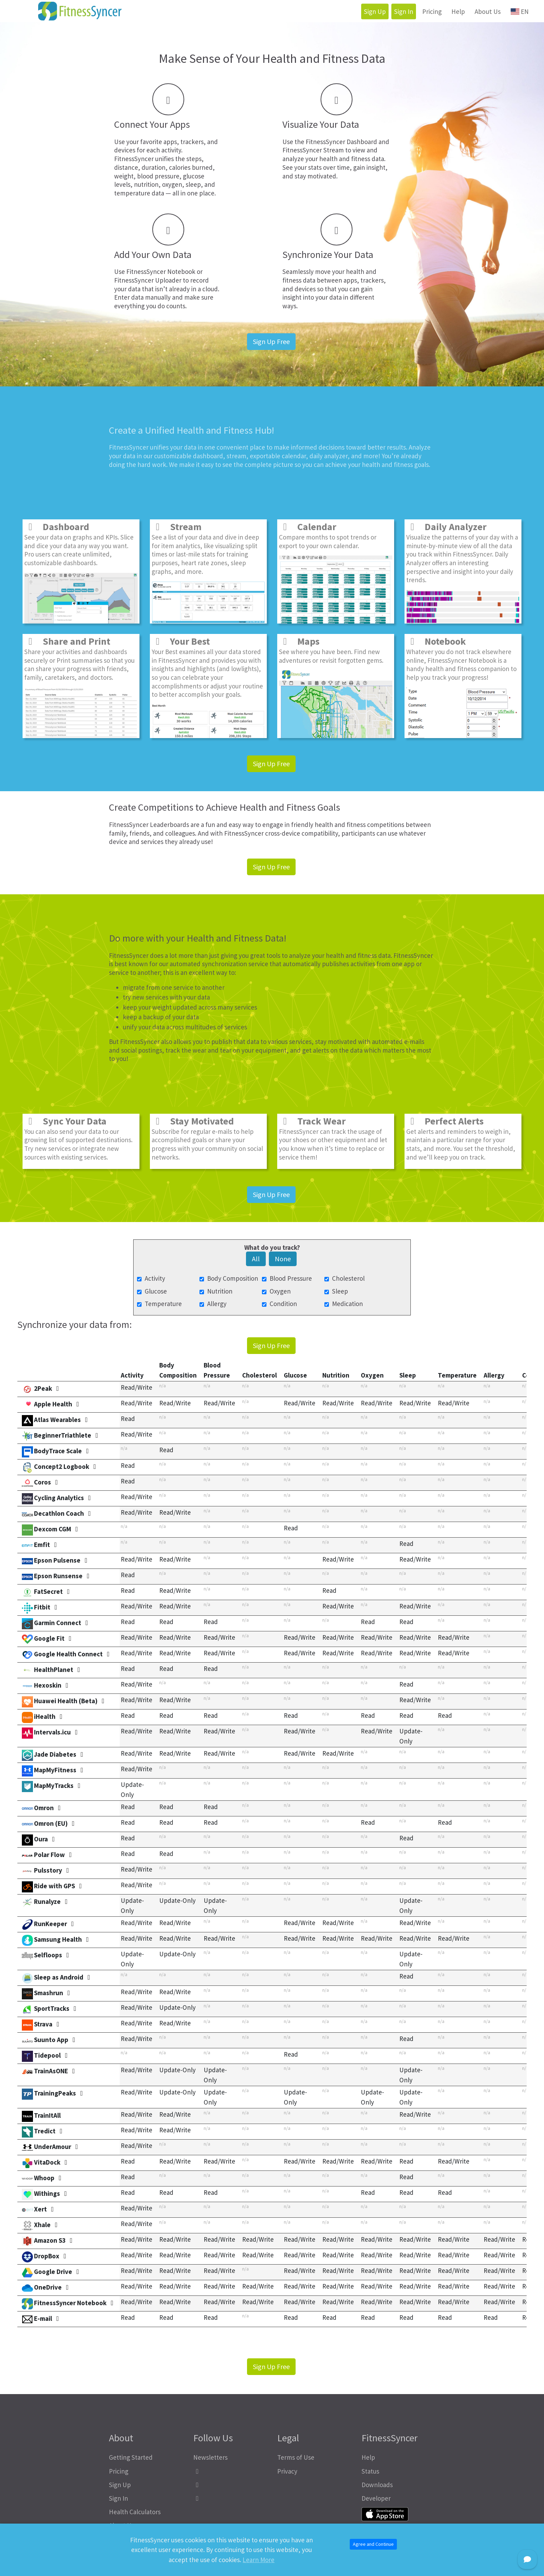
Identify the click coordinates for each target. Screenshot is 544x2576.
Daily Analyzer (446, 526)
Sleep (340, 1291)
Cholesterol (348, 1278)
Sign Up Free (271, 341)
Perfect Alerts (445, 1121)
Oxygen (280, 1291)
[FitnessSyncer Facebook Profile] (230, 2471)
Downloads (377, 2485)
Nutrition (219, 1291)
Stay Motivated (193, 1121)
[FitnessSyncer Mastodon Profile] (230, 2485)
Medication (347, 1303)
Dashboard (56, 526)
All (256, 1258)
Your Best (181, 641)
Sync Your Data (65, 1121)
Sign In (403, 11)
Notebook (436, 641)
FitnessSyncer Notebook (160, 271)
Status (370, 2471)
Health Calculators (135, 2512)
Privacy (287, 2471)
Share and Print (67, 641)
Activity (155, 1278)
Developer (376, 2498)
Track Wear (312, 1121)
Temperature (163, 1303)
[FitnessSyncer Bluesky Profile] (230, 2498)
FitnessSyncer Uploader (147, 280)
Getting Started (131, 2457)
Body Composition (232, 1278)
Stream (177, 526)
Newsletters (210, 2457)
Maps (299, 641)
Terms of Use (295, 2457)
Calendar (307, 526)
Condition (283, 1303)
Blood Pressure (291, 1278)
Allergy (217, 1303)
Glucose (156, 1291)
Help (458, 11)
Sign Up (375, 11)
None (283, 1258)
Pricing (432, 11)
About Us (488, 11)
